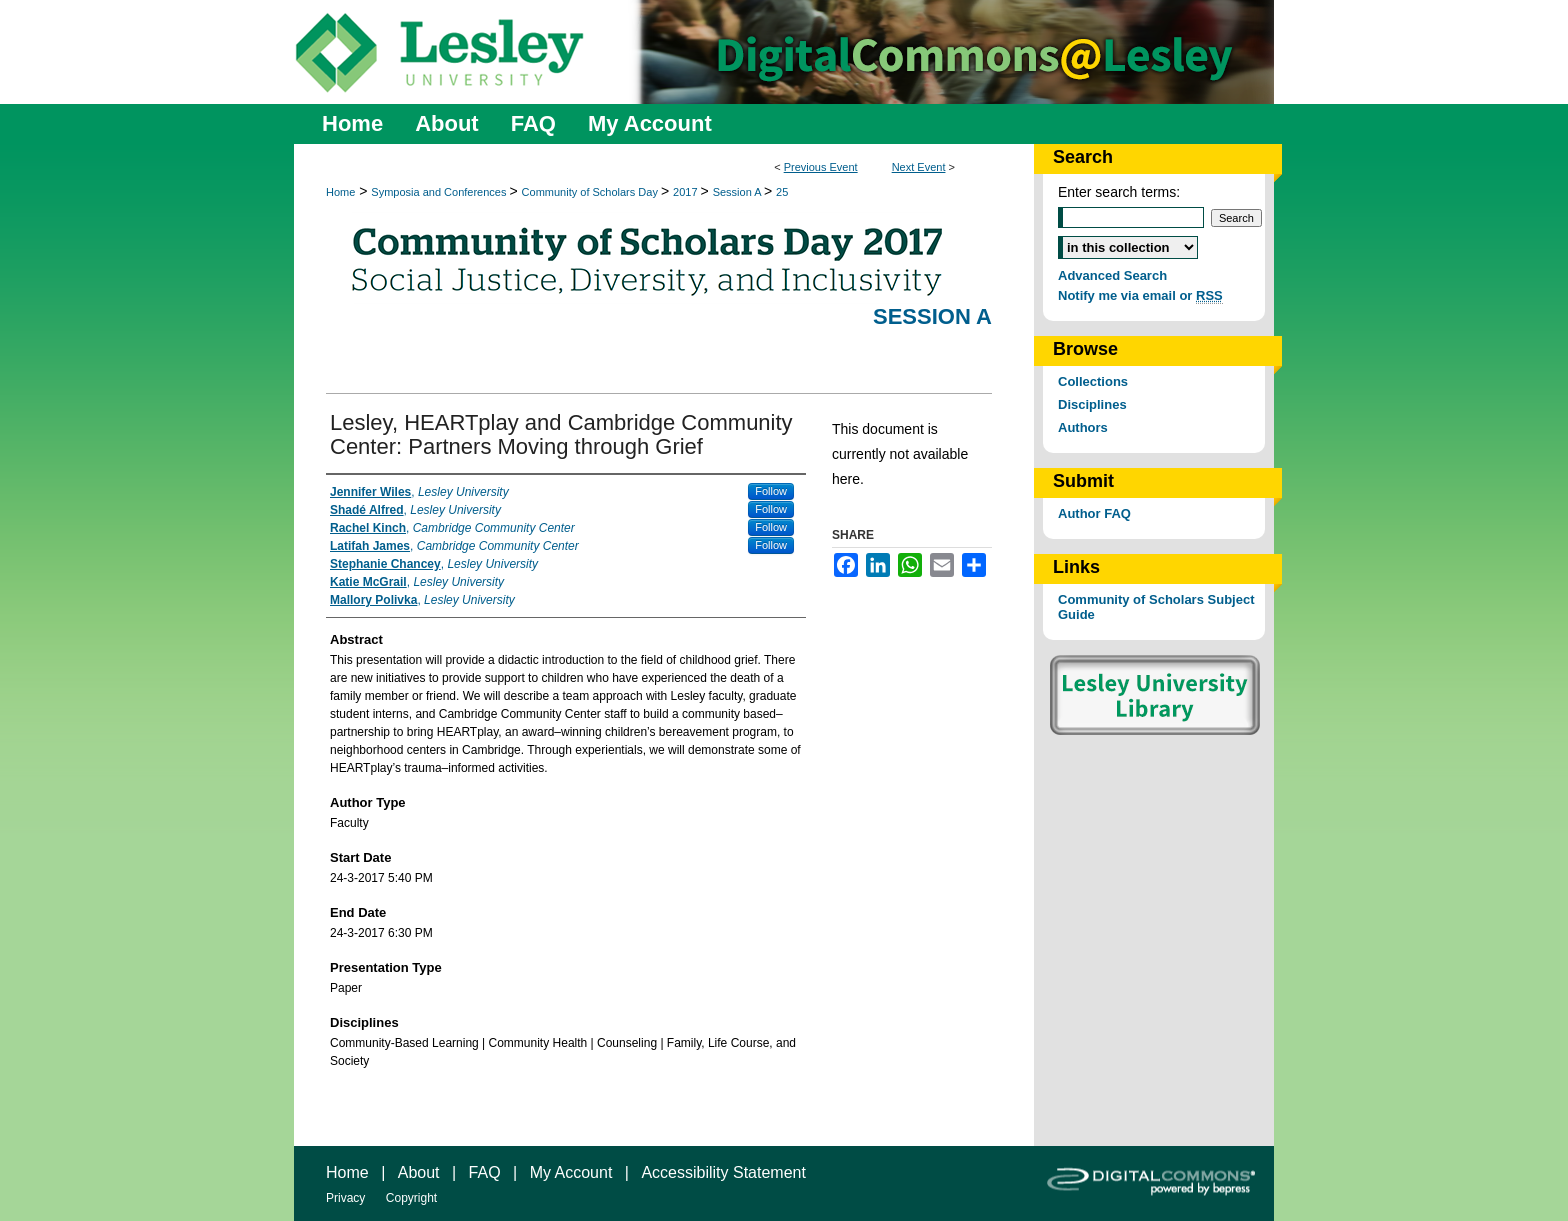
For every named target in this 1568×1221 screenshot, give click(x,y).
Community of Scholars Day (591, 192)
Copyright (411, 1198)
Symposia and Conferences (440, 192)
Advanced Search (1112, 275)
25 (782, 192)
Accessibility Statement (723, 1172)
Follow (771, 491)
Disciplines (1092, 404)
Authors (1083, 427)
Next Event (919, 167)
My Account (571, 1172)
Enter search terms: (1119, 192)
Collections (1093, 381)
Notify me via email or (1140, 295)
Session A (738, 192)
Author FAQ (1094, 513)
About (419, 1172)
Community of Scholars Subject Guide (1156, 607)
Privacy (345, 1198)
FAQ (485, 1172)
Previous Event (821, 167)
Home (340, 192)
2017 (687, 192)
